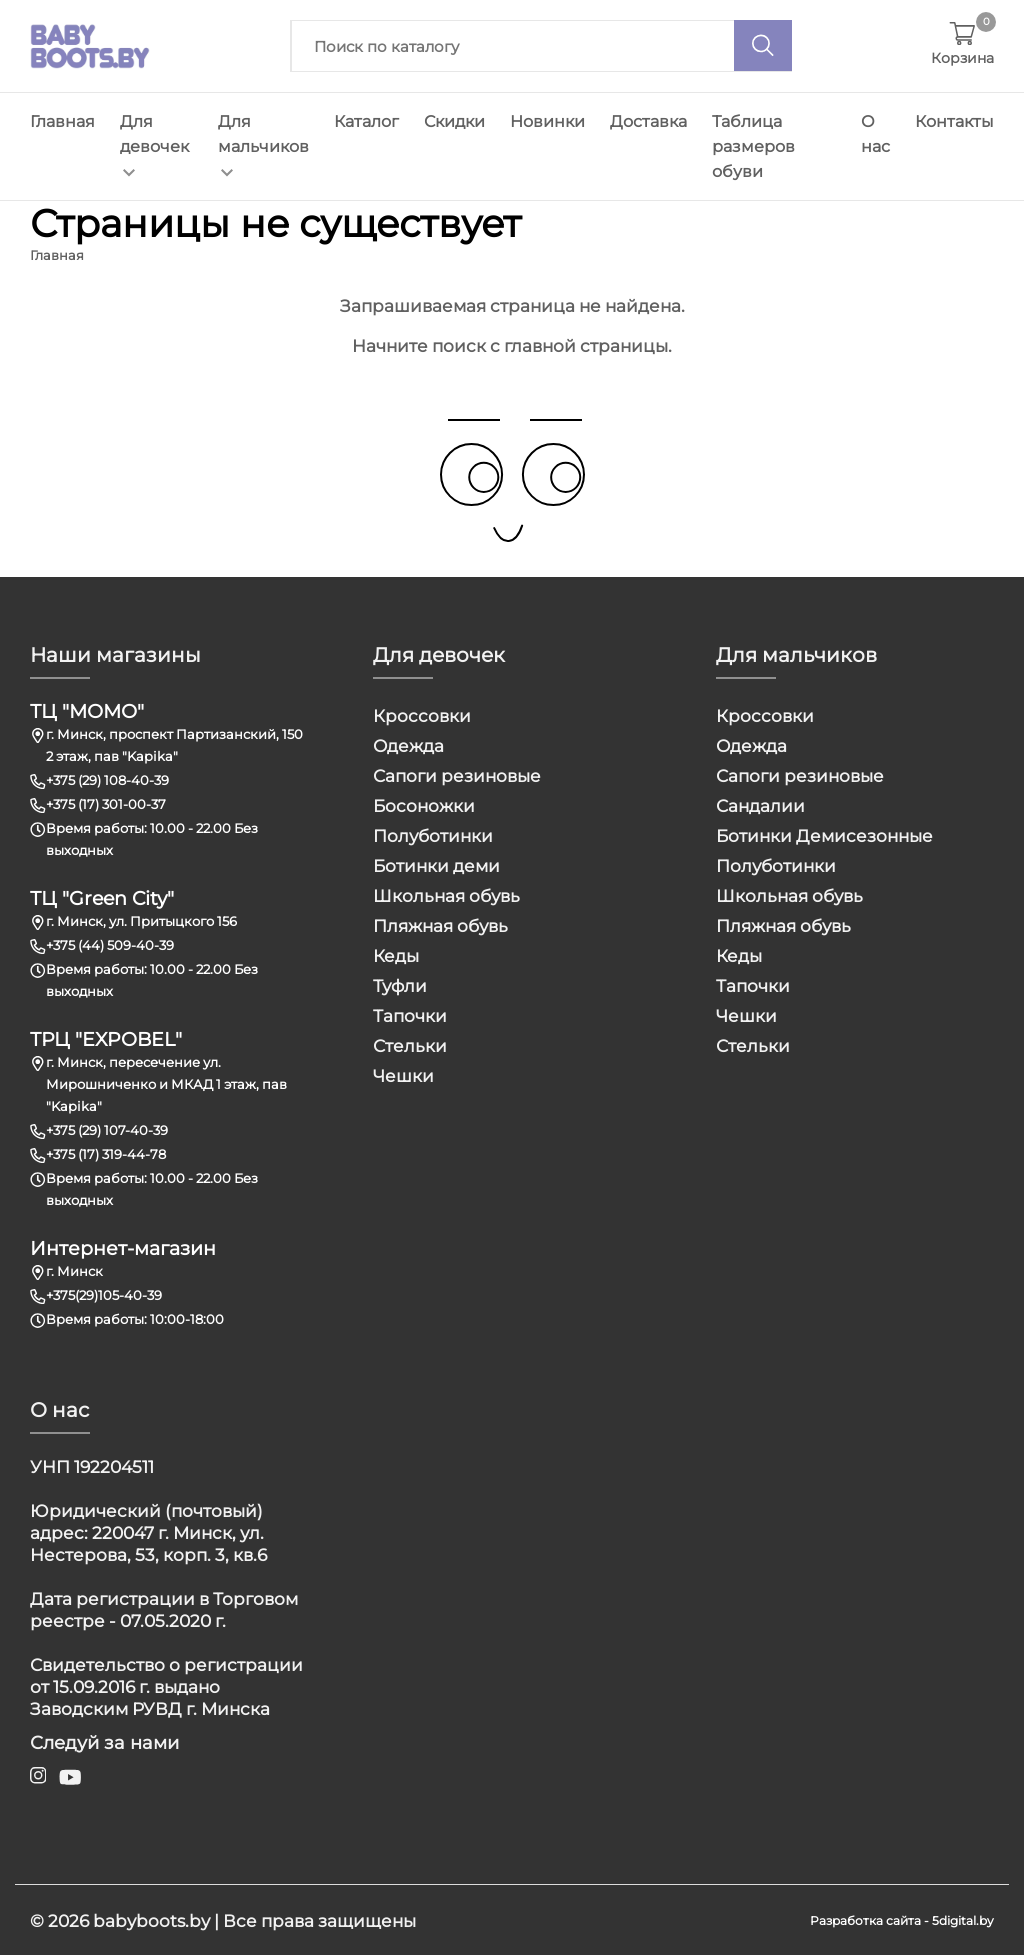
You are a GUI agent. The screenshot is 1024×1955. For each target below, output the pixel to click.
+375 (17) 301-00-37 (106, 803)
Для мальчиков (263, 144)
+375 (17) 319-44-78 (106, 1153)
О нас (875, 134)
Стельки (410, 1045)
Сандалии (760, 805)
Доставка (648, 121)
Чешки (403, 1075)
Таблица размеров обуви (753, 146)
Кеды (396, 955)
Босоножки (424, 805)
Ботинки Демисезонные (824, 835)
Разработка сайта (865, 1918)
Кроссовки (422, 715)
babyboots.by (151, 1919)
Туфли (400, 985)
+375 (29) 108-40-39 (107, 779)
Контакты (954, 121)
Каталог (366, 121)
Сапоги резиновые (457, 775)
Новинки (547, 121)
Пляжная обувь (440, 925)
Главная (62, 121)
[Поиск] (763, 45)
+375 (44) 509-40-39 (110, 944)
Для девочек (154, 144)
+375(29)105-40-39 (104, 1294)
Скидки (454, 121)
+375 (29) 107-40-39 (107, 1129)
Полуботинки (433, 835)
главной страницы (586, 345)
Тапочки (410, 1015)
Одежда (408, 745)
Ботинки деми (436, 865)
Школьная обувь (446, 895)
